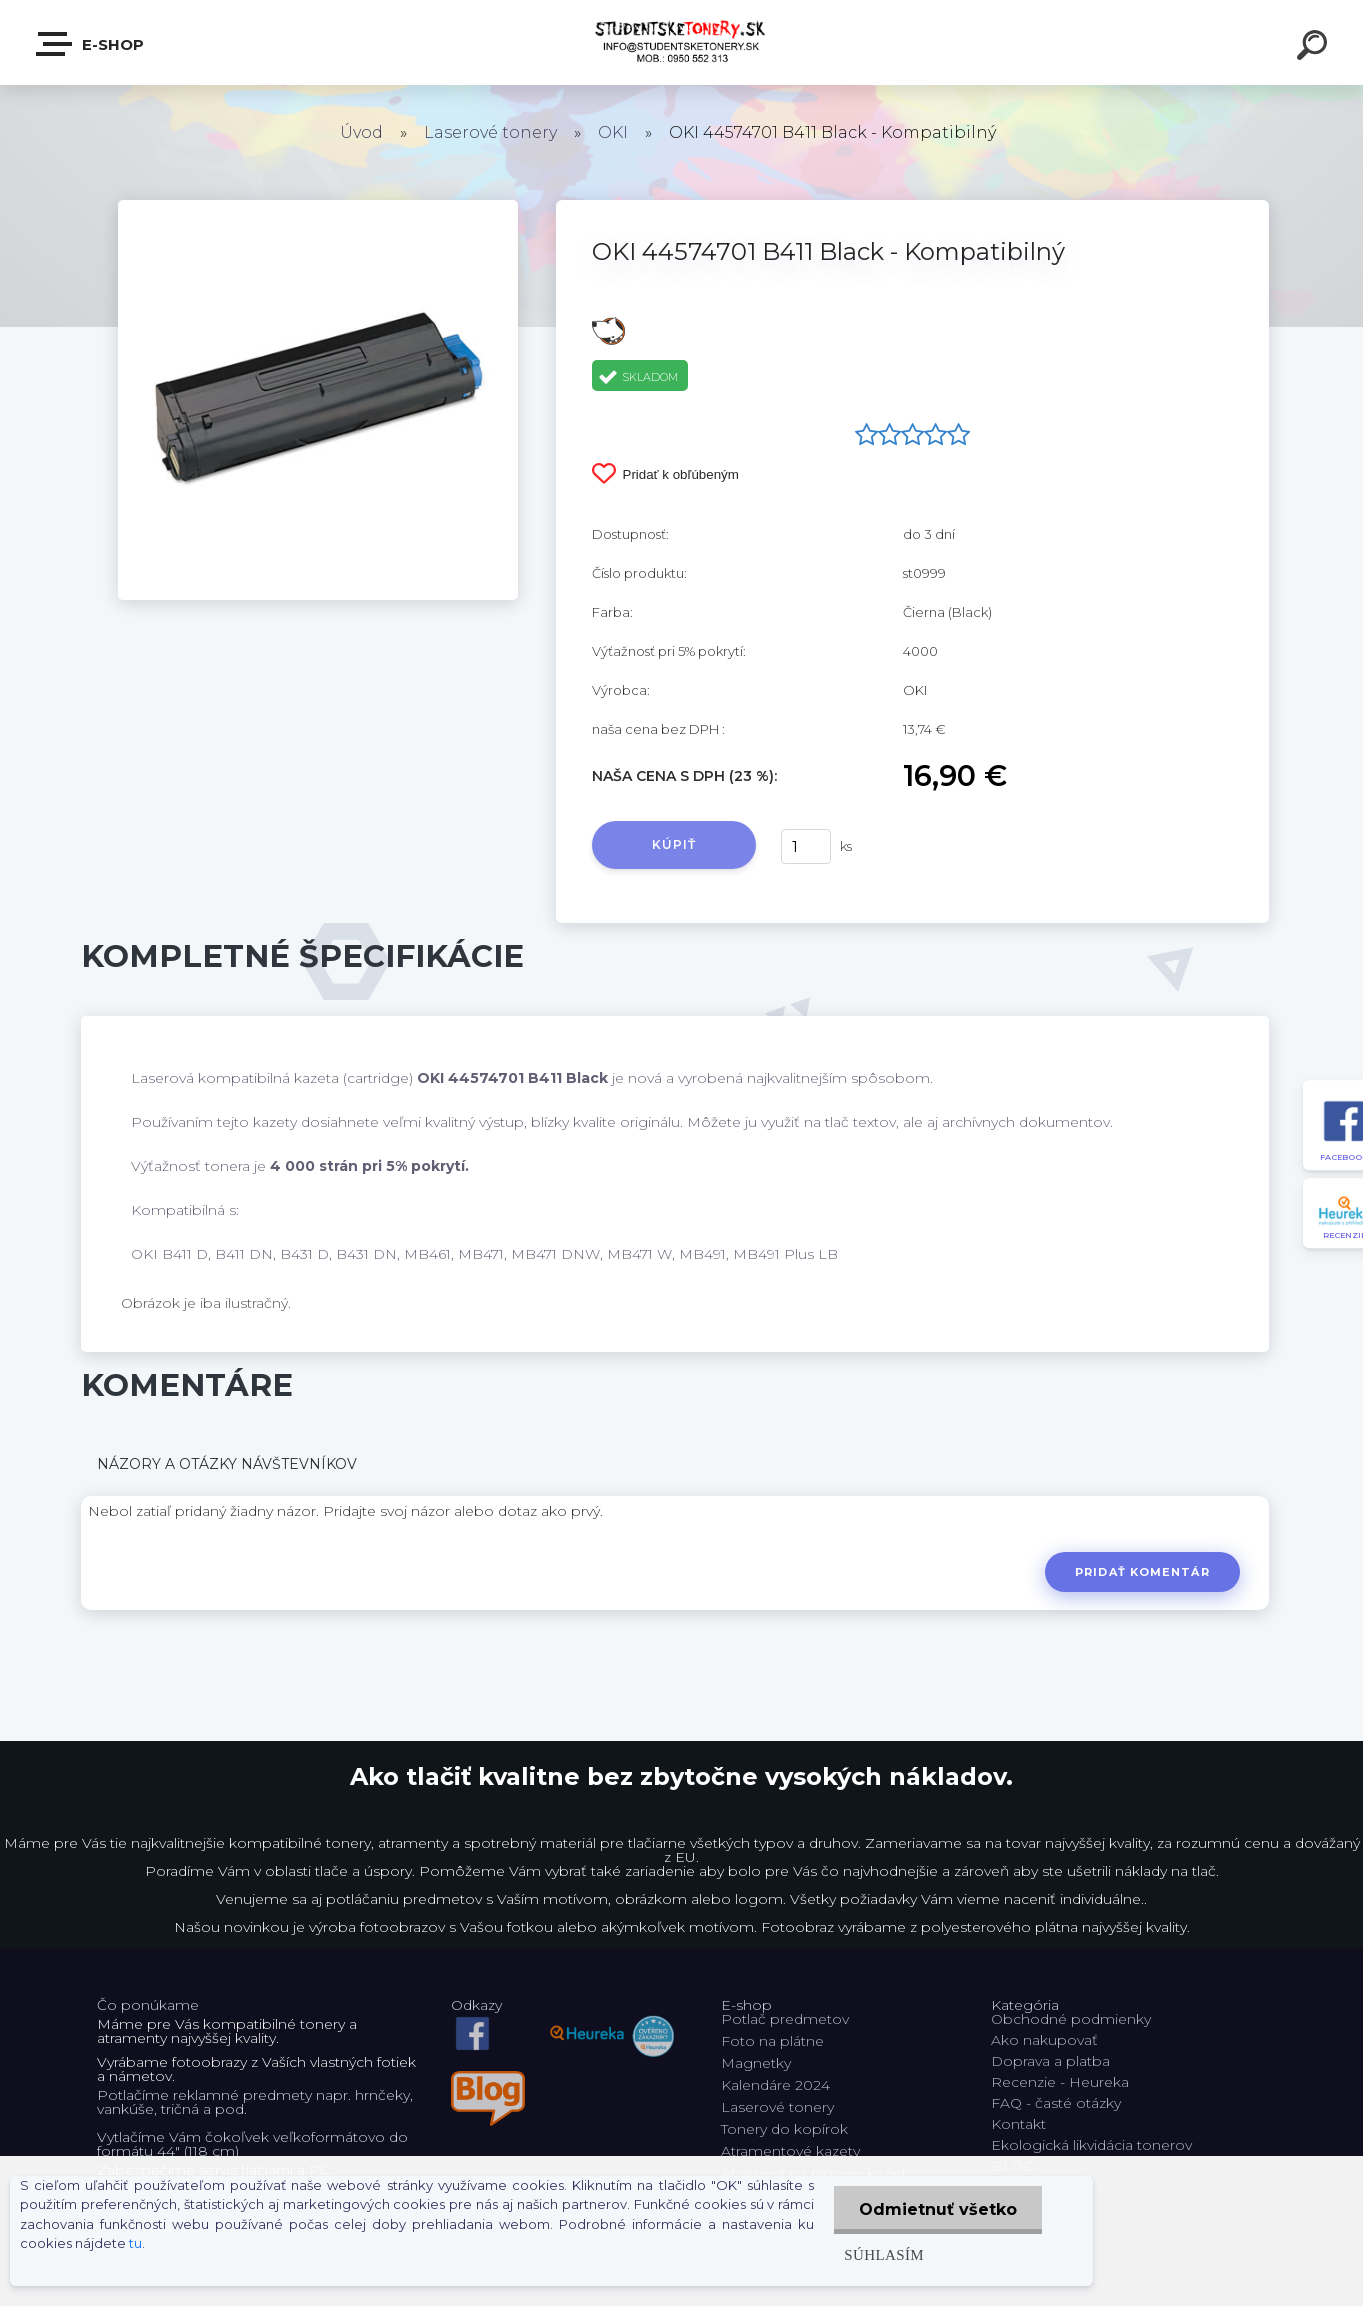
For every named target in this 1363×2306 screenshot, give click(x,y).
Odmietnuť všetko (938, 2209)
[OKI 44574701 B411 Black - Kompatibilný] (318, 207)
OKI (613, 132)
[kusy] (806, 846)
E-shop (91, 44)
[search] (1315, 48)
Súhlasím (884, 2254)
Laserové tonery (490, 132)
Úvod (361, 132)
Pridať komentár (1142, 1572)
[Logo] (681, 42)
